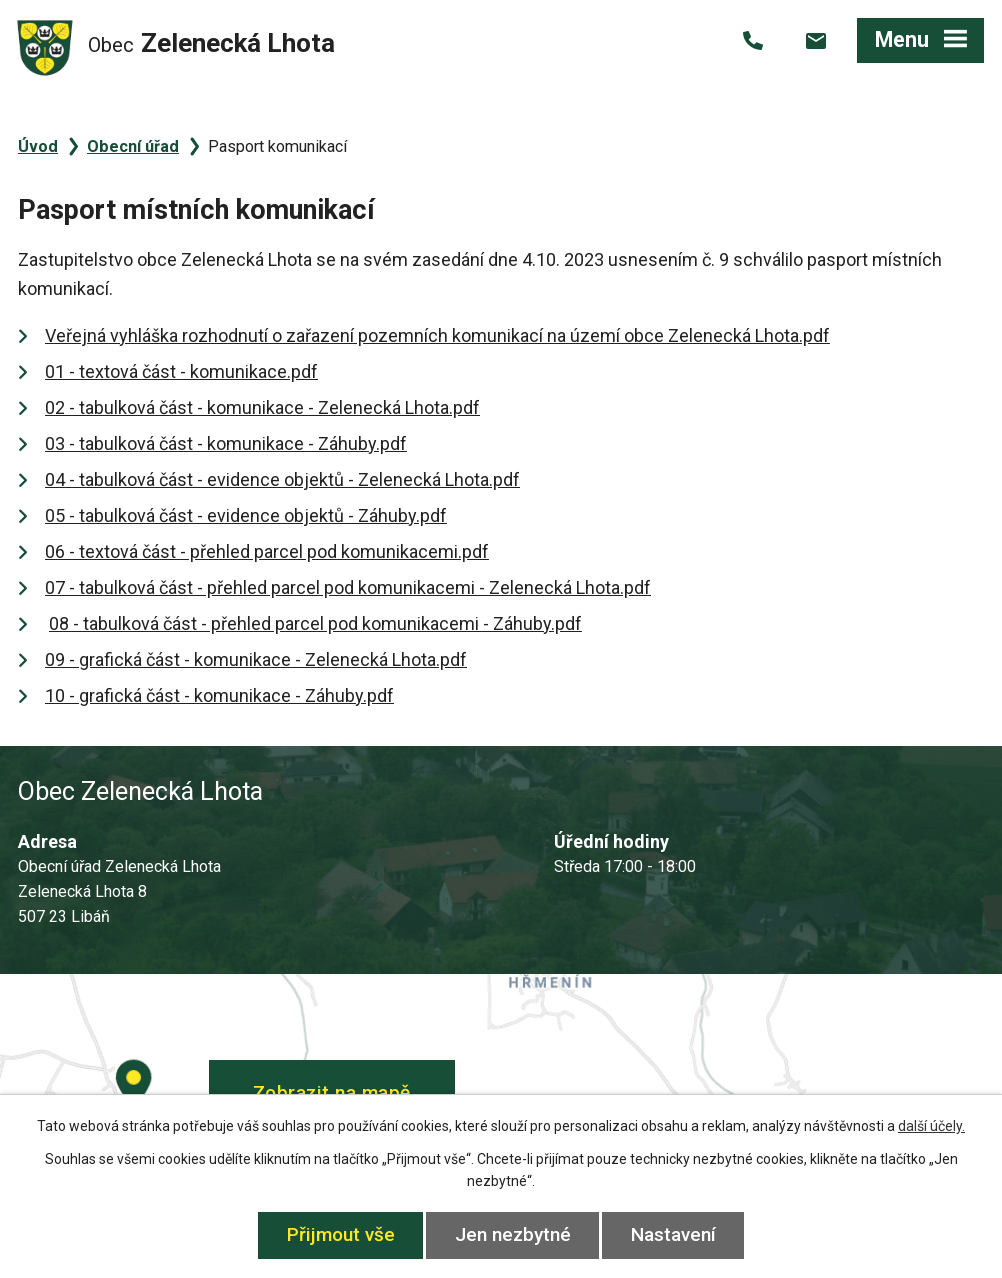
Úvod (38, 146)
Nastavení (673, 1234)
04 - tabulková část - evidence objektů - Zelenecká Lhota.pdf (282, 479)
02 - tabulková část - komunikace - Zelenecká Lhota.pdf (262, 407)
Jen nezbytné (513, 1234)
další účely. (931, 1126)
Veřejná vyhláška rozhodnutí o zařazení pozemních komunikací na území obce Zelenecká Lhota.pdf (437, 335)
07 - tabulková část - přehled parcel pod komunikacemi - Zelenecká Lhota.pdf (348, 587)
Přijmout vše (341, 1234)
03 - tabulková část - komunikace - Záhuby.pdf (226, 443)
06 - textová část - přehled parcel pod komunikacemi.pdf (267, 551)
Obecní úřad (133, 146)
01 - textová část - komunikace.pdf (181, 371)
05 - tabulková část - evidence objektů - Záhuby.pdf (246, 515)
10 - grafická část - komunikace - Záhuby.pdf (219, 695)
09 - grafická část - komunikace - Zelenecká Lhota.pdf (256, 659)
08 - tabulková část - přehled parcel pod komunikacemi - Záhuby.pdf (315, 623)
